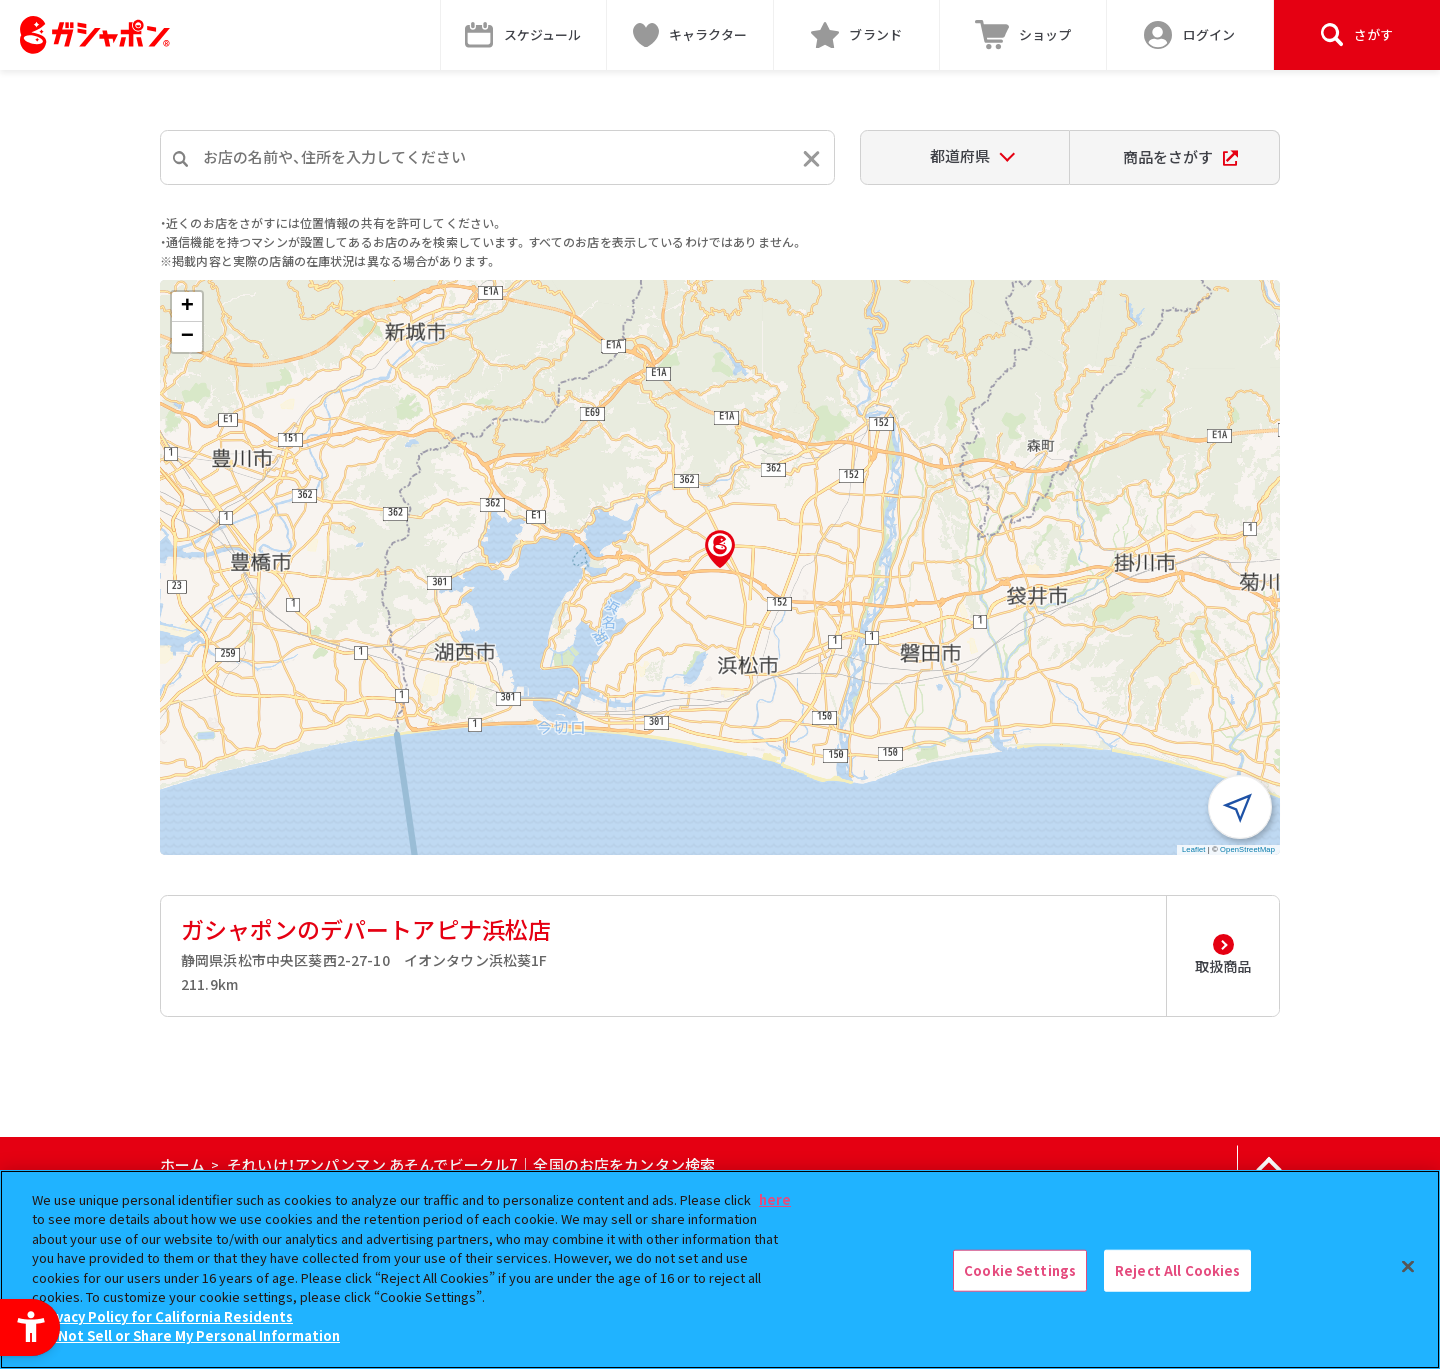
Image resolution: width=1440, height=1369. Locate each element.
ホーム (182, 1164)
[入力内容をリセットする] (811, 158)
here (775, 1199)
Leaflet (1194, 849)
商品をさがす (1180, 156)
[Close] (1408, 1267)
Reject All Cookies (1177, 1270)
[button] (720, 549)
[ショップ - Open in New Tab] (1023, 35)
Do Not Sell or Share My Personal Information (188, 1335)
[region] (720, 1269)
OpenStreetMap (1247, 849)
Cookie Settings (1020, 1270)
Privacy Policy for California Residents (165, 1316)
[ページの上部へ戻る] (1268, 1165)
